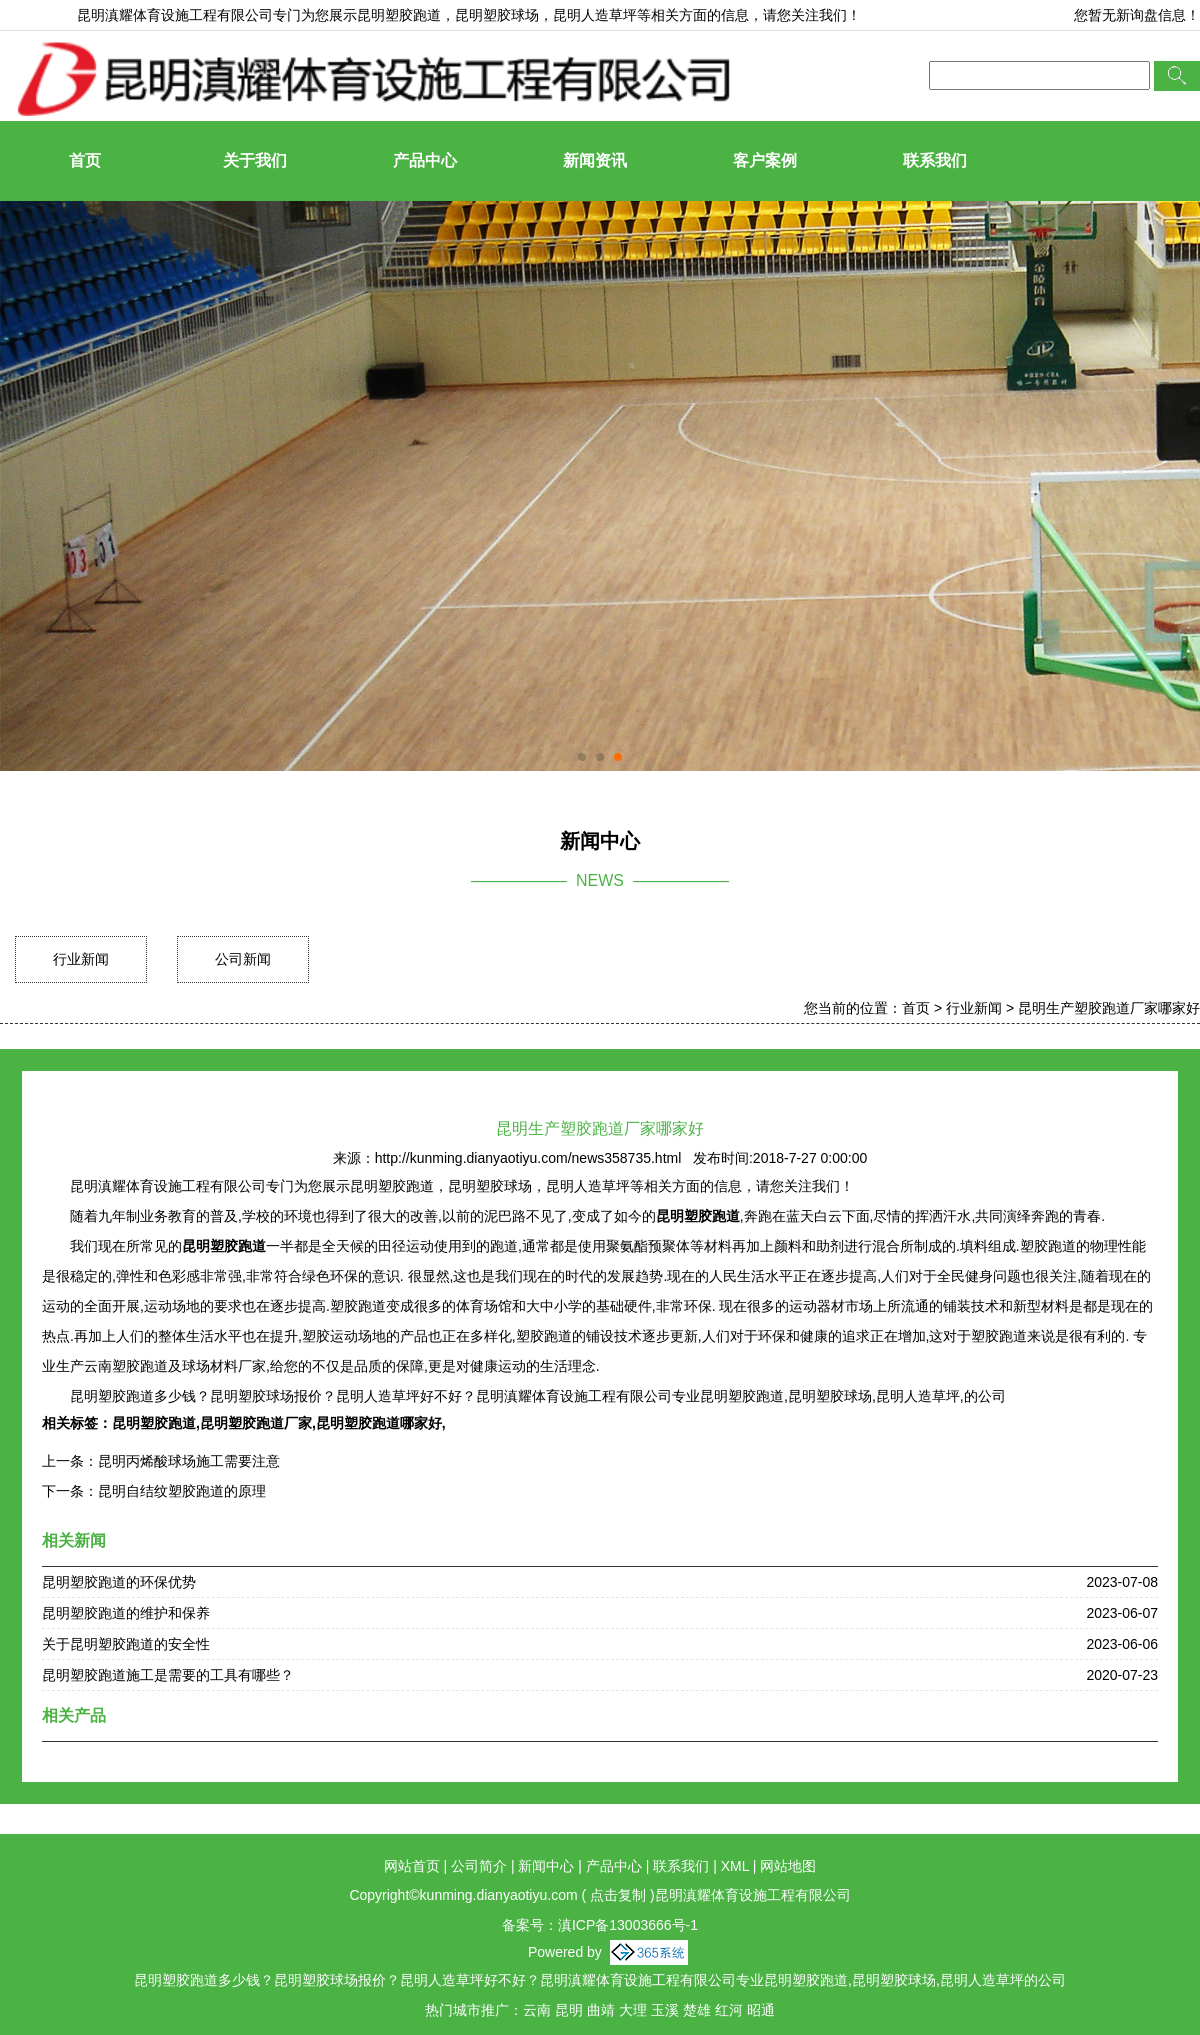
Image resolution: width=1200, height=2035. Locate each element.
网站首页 (412, 1866)
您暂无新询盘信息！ (1137, 15)
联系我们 (935, 160)
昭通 (761, 2010)
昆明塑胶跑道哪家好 (379, 1423)
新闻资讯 (595, 160)
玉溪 (665, 2010)
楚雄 (697, 2010)
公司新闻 (243, 959)
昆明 (569, 2010)
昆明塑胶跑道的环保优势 (119, 1582)
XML (735, 1866)
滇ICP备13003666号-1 (628, 1925)
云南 (537, 2010)
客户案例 (765, 160)
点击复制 (618, 1895)
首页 (85, 160)
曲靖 (601, 2010)
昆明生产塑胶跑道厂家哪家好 (1109, 1008)
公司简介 (479, 1866)
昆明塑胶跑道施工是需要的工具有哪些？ (168, 1675)
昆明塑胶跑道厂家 (256, 1423)
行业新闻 (81, 959)
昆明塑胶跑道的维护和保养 (126, 1613)
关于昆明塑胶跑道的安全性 (126, 1644)
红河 (729, 2010)
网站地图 (788, 1866)
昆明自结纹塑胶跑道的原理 (182, 1491)
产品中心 (425, 160)
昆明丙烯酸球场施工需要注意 (189, 1461)
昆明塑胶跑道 (399, 15)
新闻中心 (546, 1866)
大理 (633, 2010)
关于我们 (255, 160)
